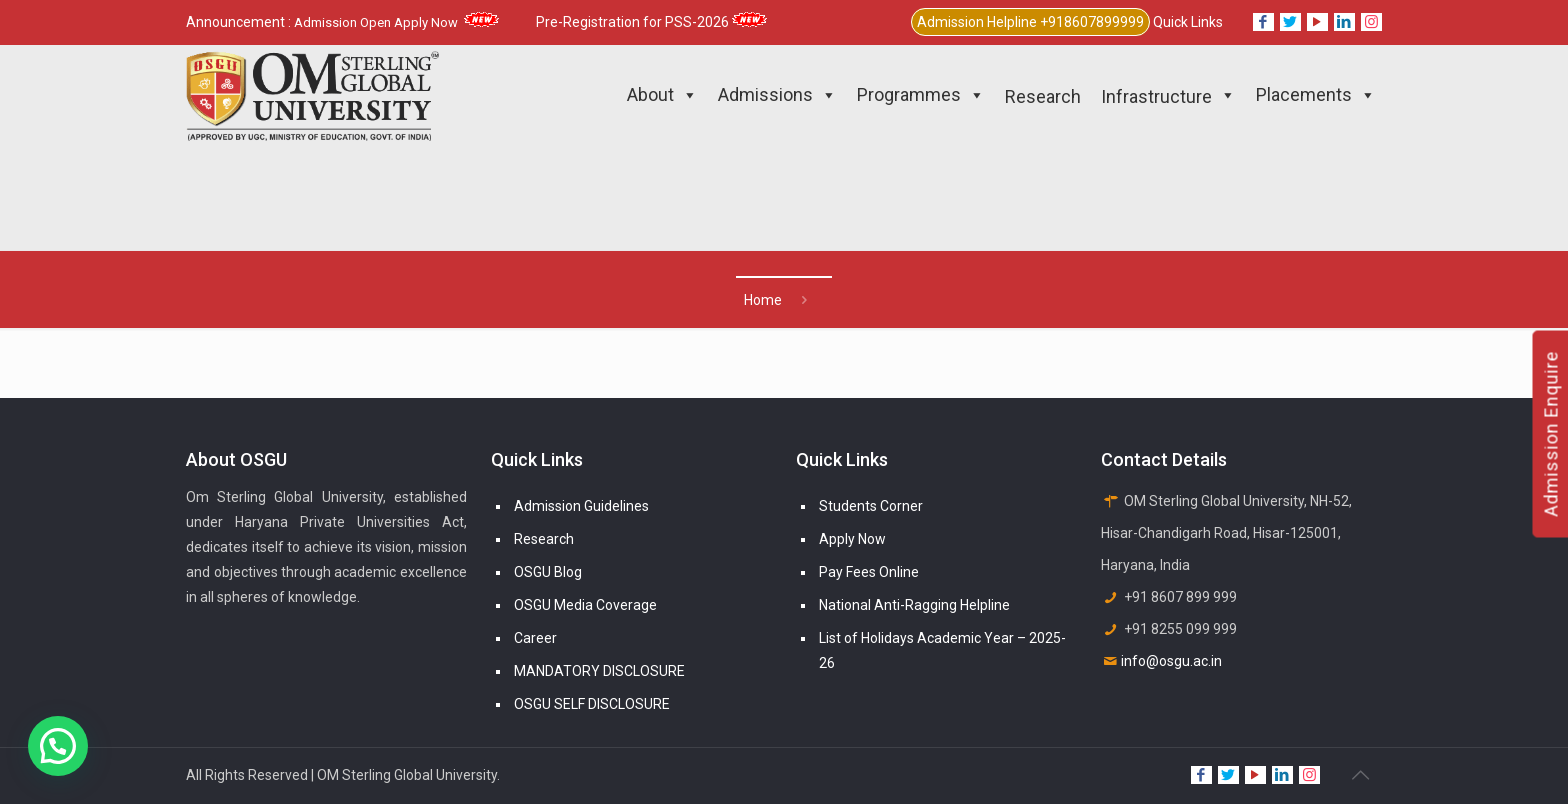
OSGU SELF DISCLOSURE (592, 704)
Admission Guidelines (581, 506)
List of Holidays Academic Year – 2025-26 (942, 650)
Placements (1316, 95)
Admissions (777, 95)
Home (763, 300)
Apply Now (852, 539)
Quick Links (1188, 22)
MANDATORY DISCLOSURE (599, 671)
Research (544, 539)
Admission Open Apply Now (396, 22)
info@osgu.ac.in (1171, 661)
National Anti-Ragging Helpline (914, 605)
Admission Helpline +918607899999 (1030, 22)
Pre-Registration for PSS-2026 (651, 22)
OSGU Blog (548, 572)
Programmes (921, 95)
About (662, 95)
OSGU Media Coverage (585, 605)
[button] (58, 746)
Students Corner (871, 506)
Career (535, 638)
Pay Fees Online (869, 572)
